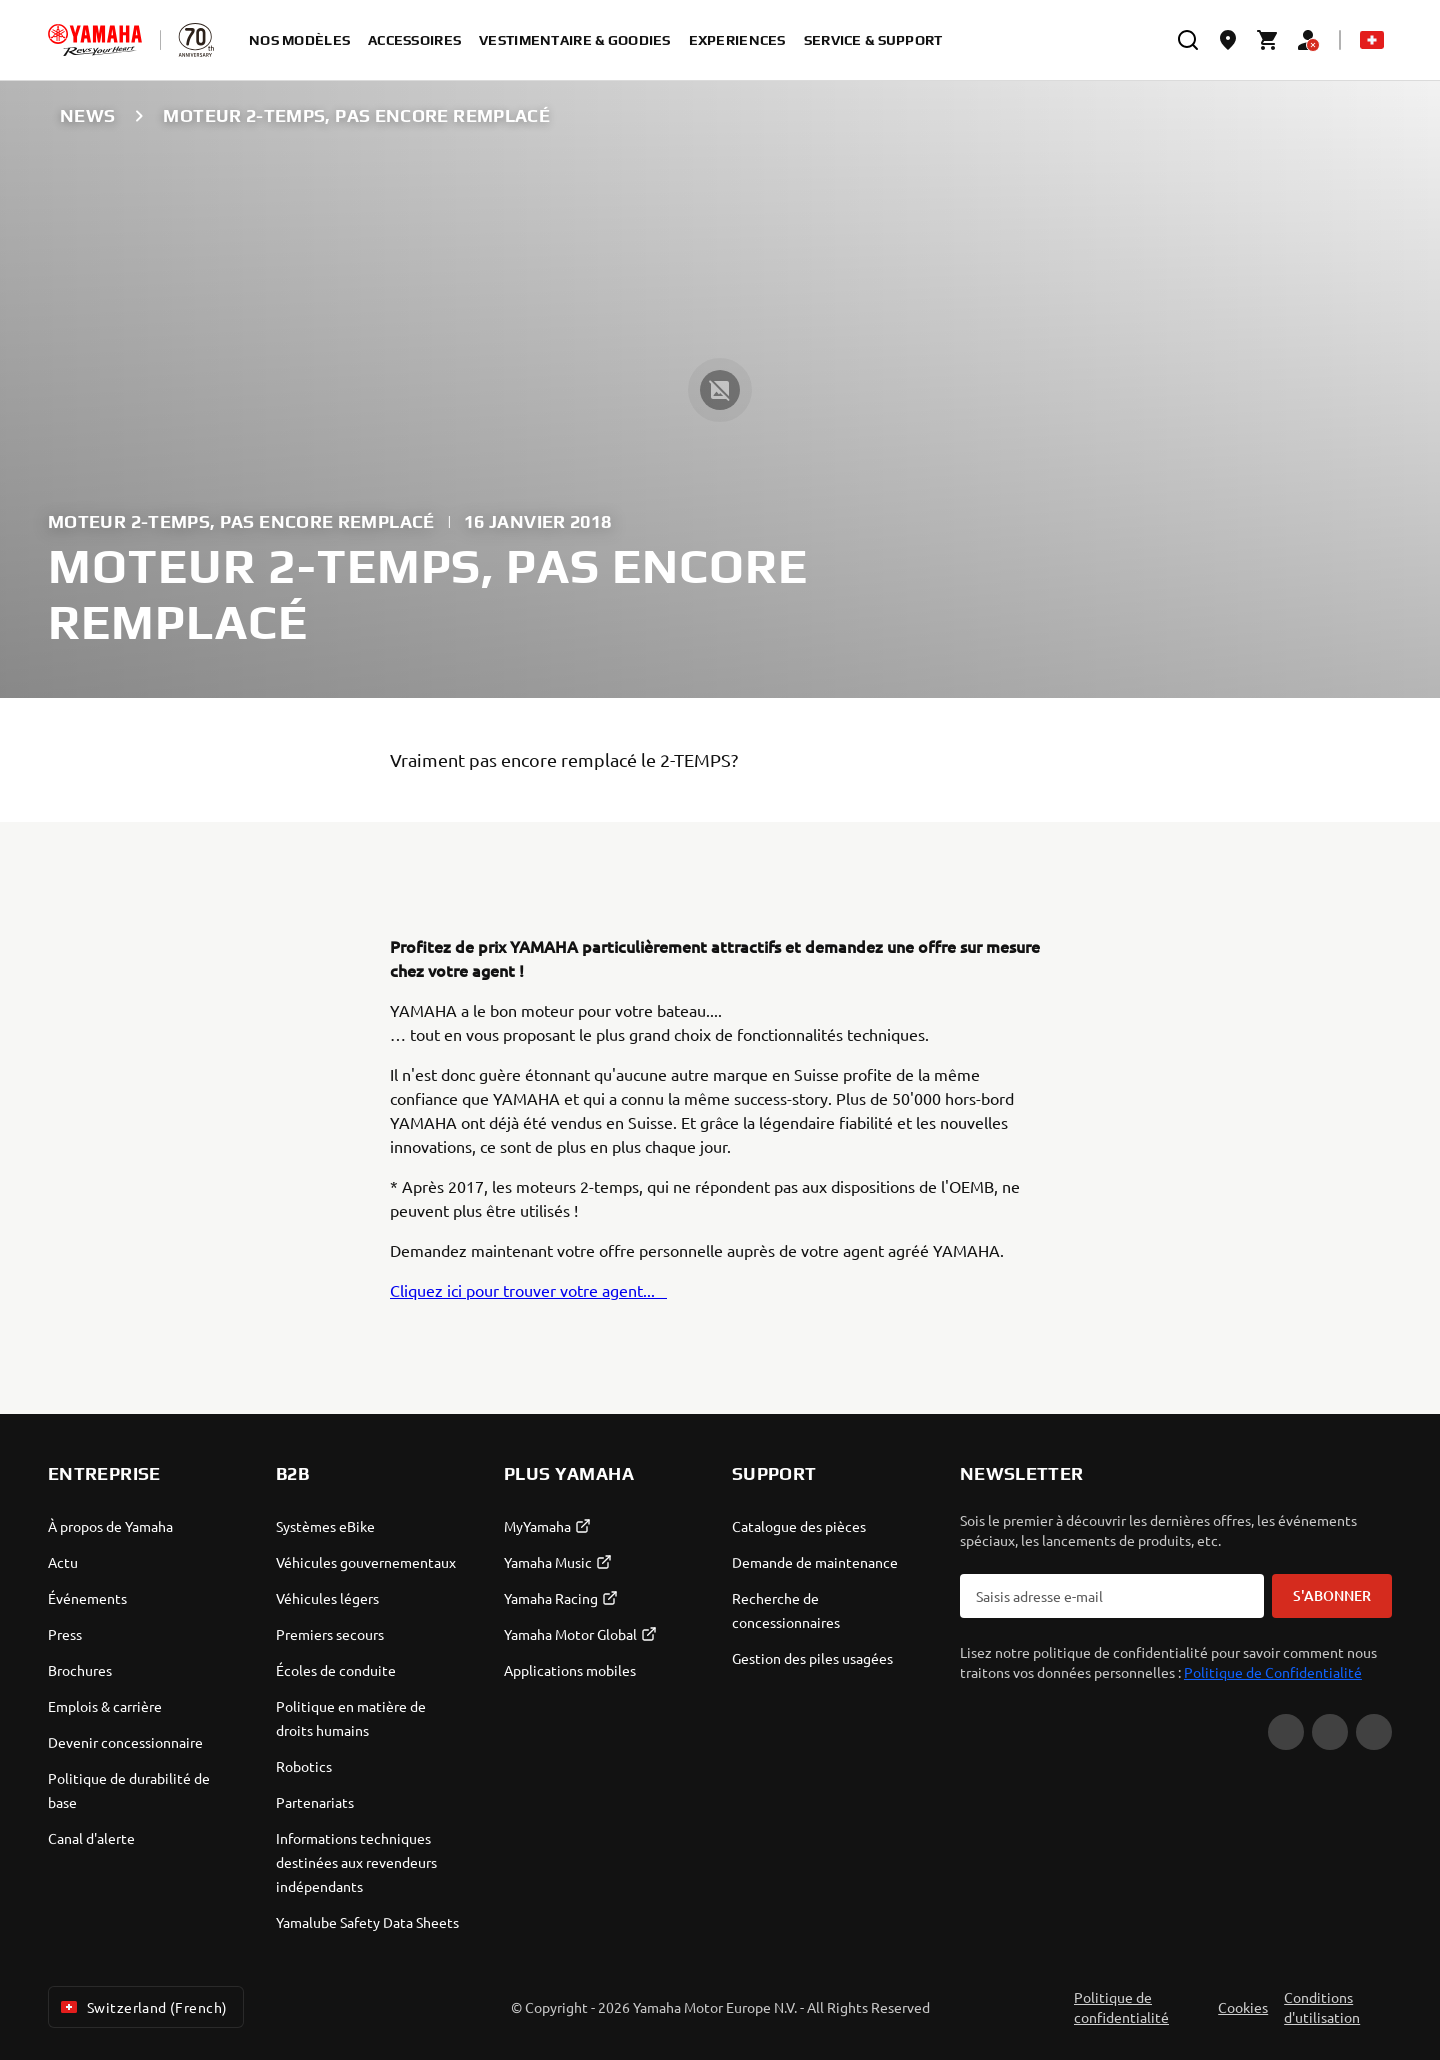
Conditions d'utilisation (1322, 2007)
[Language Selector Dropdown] (1372, 40)
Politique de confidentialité (1121, 2007)
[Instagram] (1374, 1732)
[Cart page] (1268, 40)
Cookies (1243, 2007)
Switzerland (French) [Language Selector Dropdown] (142, 2007)
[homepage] (95, 40)
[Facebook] (1330, 1732)
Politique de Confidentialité (1273, 1672)
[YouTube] (1286, 1732)
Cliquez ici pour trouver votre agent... (528, 1290)
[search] (1188, 40)
